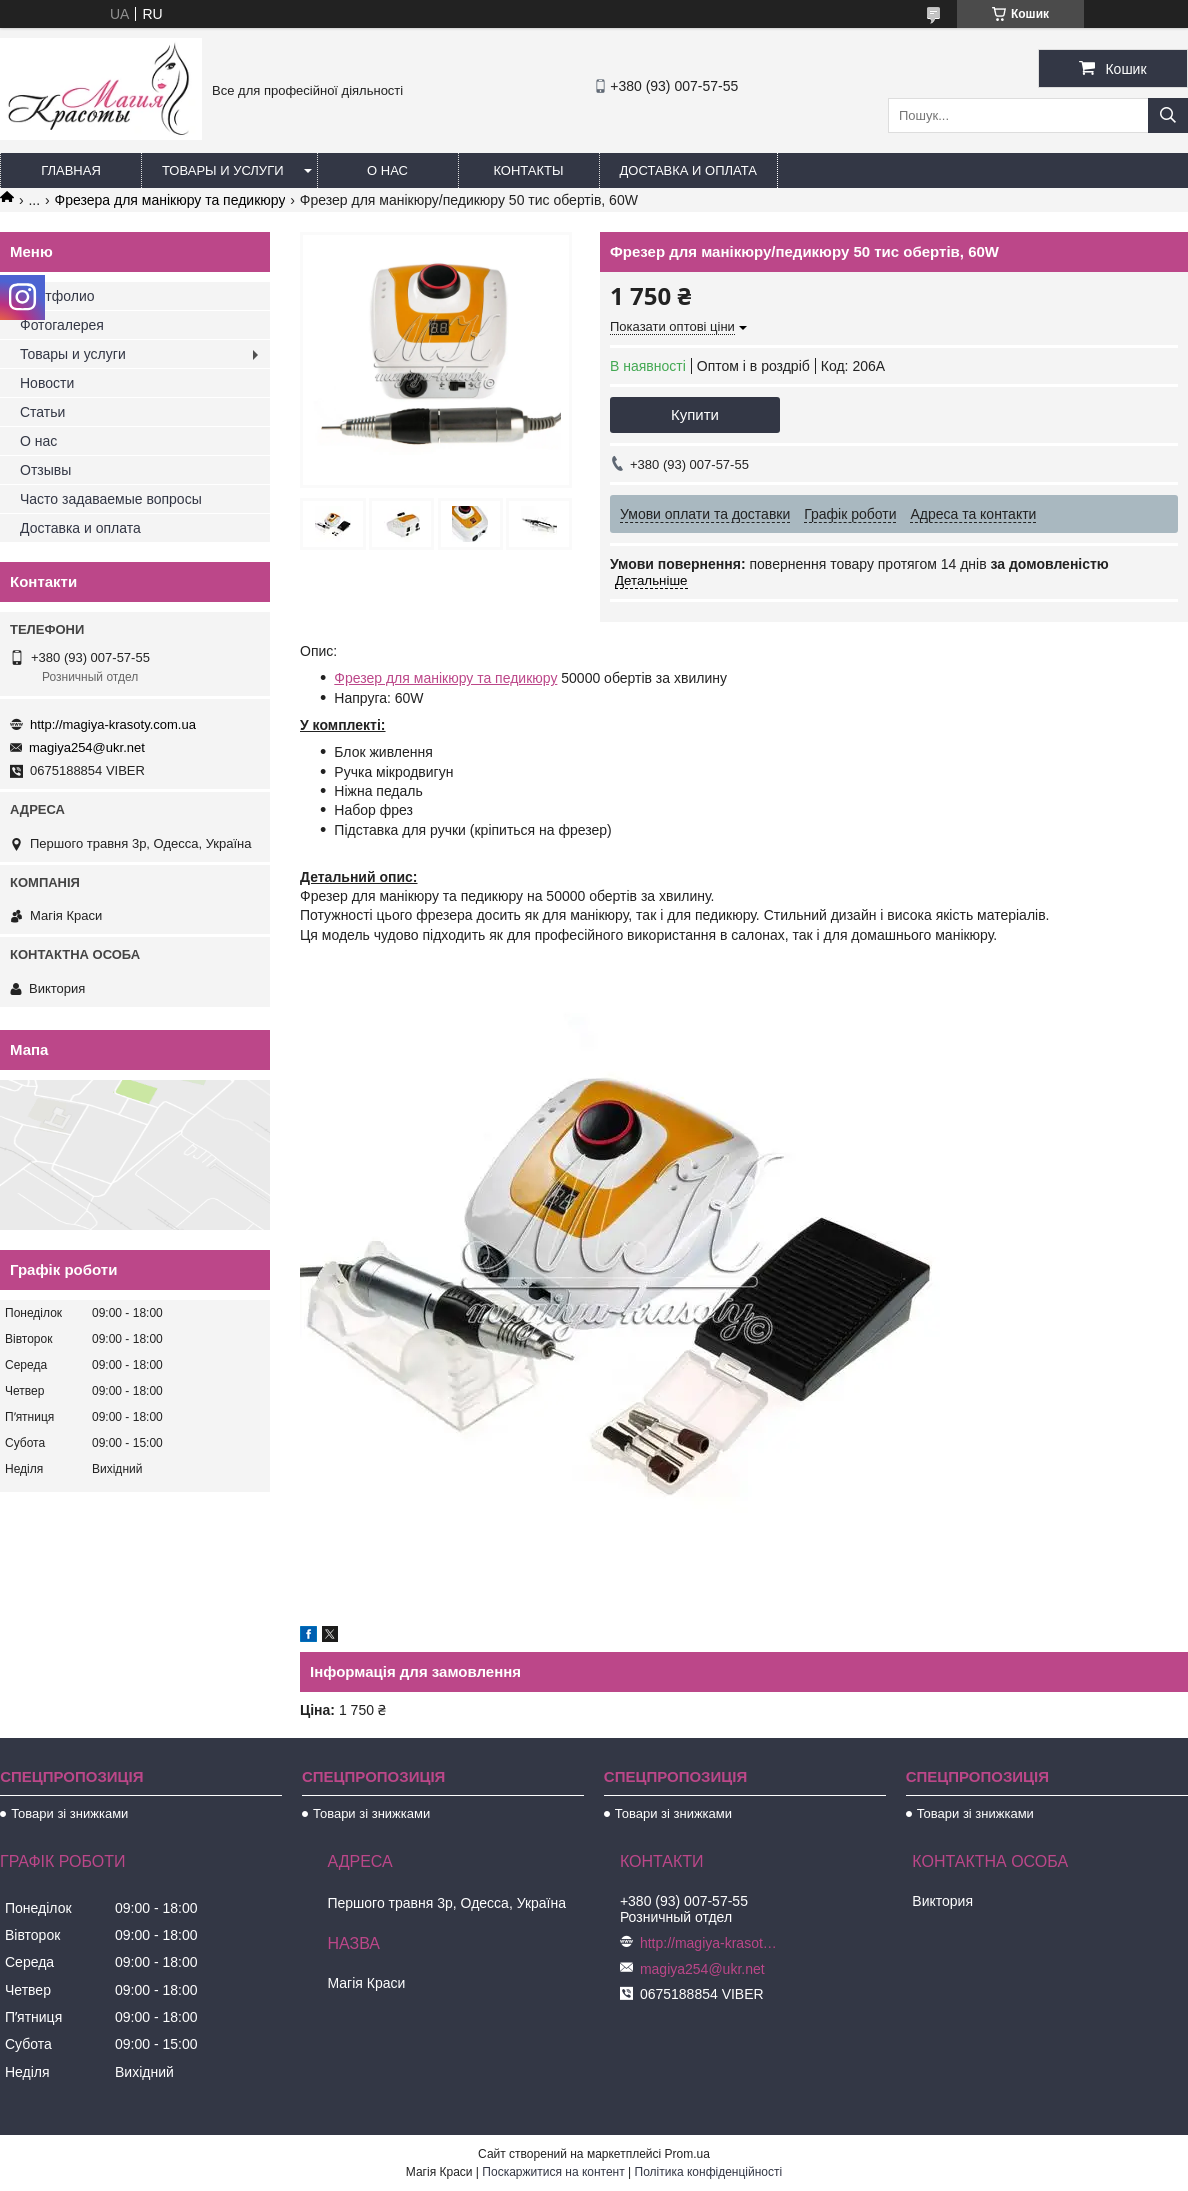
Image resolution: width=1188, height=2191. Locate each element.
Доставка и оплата (688, 170)
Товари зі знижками (69, 1813)
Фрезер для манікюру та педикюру (445, 678)
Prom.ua (687, 2154)
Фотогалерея (62, 325)
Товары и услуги (223, 170)
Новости (47, 383)
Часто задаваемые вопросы (111, 499)
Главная (71, 170)
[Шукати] (1168, 115)
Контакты (528, 170)
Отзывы (45, 470)
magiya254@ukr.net (87, 747)
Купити (695, 414)
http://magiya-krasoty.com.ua (113, 724)
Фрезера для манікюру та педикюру (170, 200)
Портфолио (57, 296)
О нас (387, 170)
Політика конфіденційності (709, 2172)
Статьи (42, 412)
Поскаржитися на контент (553, 2172)
